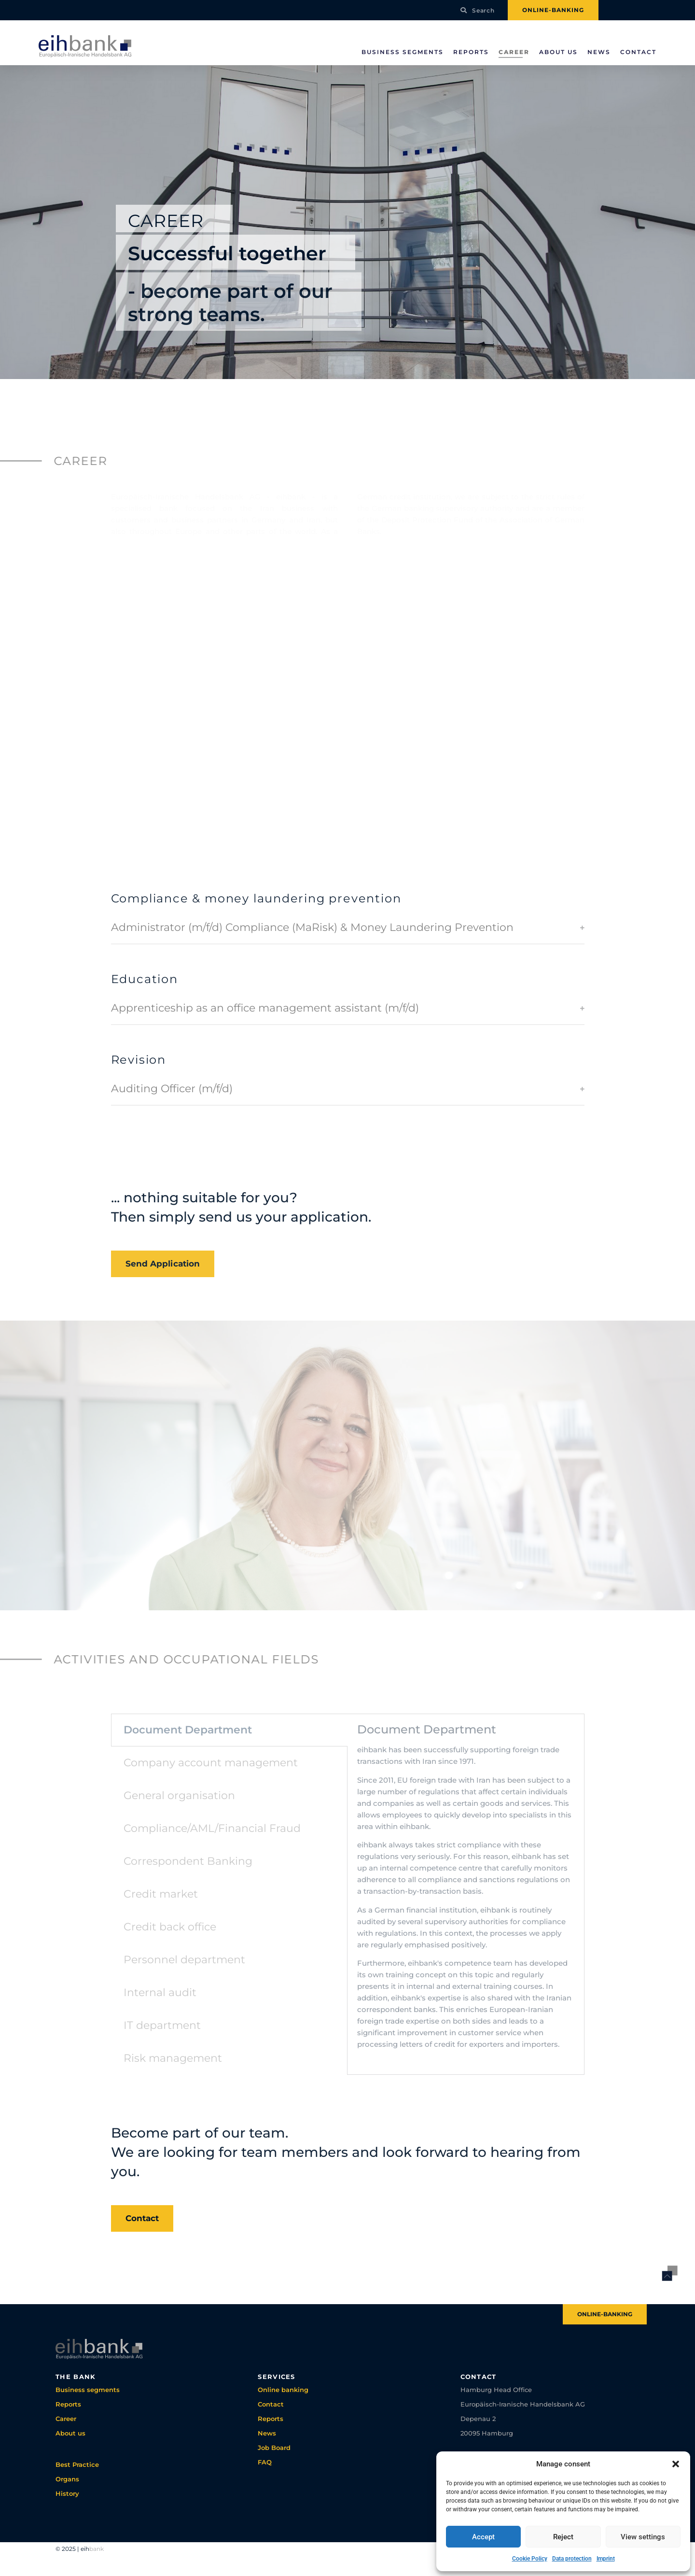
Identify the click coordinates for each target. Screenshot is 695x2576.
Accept (483, 2537)
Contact (638, 52)
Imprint (606, 2558)
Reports (471, 52)
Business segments (402, 52)
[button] (676, 2464)
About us (558, 52)
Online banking (283, 2389)
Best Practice (77, 2464)
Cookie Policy (529, 2558)
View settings (643, 2537)
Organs (67, 2479)
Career (514, 52)
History (67, 2493)
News (599, 52)
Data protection (572, 2558)
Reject (563, 2537)
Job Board (274, 2447)
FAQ (265, 2462)
